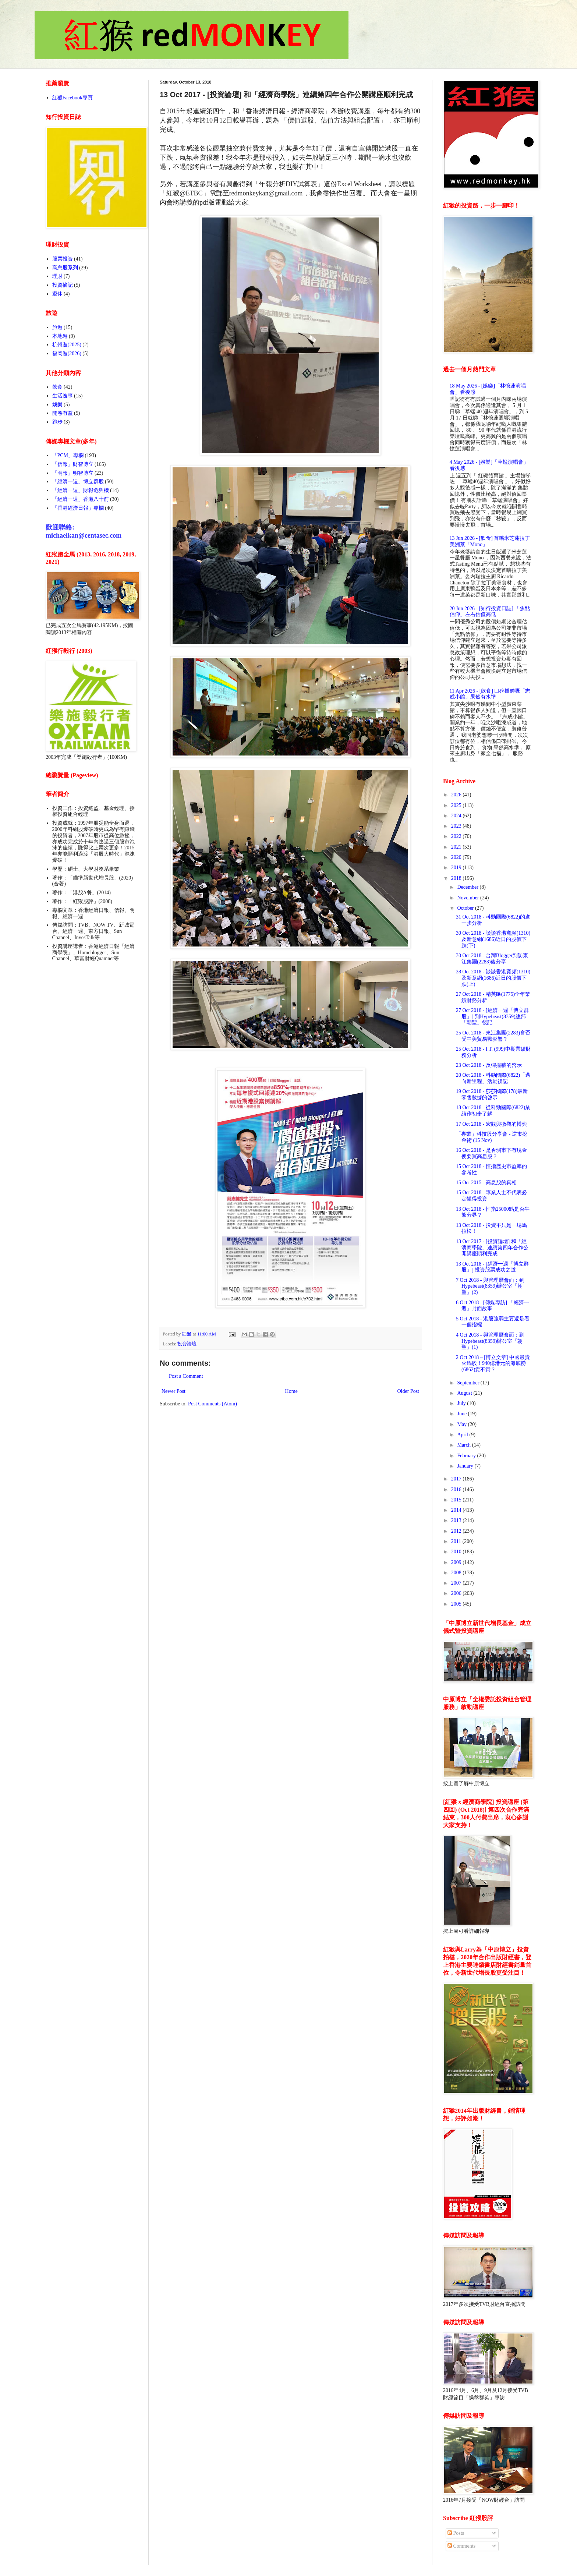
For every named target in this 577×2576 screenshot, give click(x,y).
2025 (457, 805)
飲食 (57, 387)
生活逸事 (62, 396)
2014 (457, 1510)
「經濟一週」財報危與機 (80, 490)
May (462, 1424)
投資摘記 (62, 285)
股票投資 (62, 259)
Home (291, 1391)
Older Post (408, 1391)
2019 (457, 867)
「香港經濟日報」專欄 (78, 508)
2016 (457, 1489)
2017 (457, 1479)
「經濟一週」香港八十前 (80, 499)
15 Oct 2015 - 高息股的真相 (486, 1182)
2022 (457, 836)
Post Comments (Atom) (212, 1403)
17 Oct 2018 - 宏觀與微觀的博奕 (491, 1124)
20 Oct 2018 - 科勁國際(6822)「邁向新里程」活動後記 (493, 1078)
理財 (57, 276)
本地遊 (60, 336)
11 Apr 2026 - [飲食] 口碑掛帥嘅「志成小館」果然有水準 (490, 694)
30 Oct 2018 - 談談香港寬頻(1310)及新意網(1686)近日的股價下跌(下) (493, 939)
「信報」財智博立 (72, 464)
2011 (457, 1541)
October (466, 908)
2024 (457, 815)
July (462, 1403)
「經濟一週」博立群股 (78, 481)
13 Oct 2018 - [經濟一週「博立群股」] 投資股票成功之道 (492, 1267)
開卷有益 (62, 413)
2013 (457, 1520)
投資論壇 (187, 1344)
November (468, 897)
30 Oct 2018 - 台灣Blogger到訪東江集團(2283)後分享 (492, 959)
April (463, 1434)
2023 (457, 826)
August (465, 1393)
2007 (457, 1583)
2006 (457, 1593)
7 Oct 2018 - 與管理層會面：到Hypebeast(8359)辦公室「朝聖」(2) (490, 1286)
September (468, 1383)
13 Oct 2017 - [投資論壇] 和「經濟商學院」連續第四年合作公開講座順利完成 (492, 1248)
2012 (457, 1531)
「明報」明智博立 (72, 473)
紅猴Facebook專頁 (72, 97)
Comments (461, 2546)
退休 (57, 294)
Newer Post (173, 1391)
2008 (457, 1572)
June (462, 1413)
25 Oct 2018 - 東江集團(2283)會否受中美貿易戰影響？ (493, 1036)
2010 (457, 1551)
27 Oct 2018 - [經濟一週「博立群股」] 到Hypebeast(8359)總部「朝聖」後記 (492, 1017)
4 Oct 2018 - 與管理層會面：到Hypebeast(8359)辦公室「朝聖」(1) (490, 1341)
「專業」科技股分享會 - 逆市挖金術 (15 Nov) (491, 1137)
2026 (457, 794)
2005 (457, 1604)
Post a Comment (186, 1376)
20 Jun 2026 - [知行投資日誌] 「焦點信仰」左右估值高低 (490, 612)
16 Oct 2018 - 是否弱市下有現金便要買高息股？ (491, 1153)
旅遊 (57, 327)
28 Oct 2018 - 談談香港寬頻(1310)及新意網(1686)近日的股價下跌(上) (493, 978)
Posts (455, 2533)
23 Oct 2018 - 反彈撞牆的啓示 (489, 1065)
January (465, 1466)
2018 (457, 878)
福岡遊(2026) (66, 353)
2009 (457, 1562)
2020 (457, 857)
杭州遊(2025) (66, 344)
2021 (457, 847)
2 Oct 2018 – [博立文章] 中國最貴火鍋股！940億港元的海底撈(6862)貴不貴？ (493, 1364)
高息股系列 (65, 267)
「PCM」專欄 (68, 455)
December (468, 887)
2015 (457, 1500)
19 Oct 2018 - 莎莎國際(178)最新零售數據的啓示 (492, 1094)
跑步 (57, 422)
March (464, 1445)
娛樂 (57, 404)
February (467, 1455)
